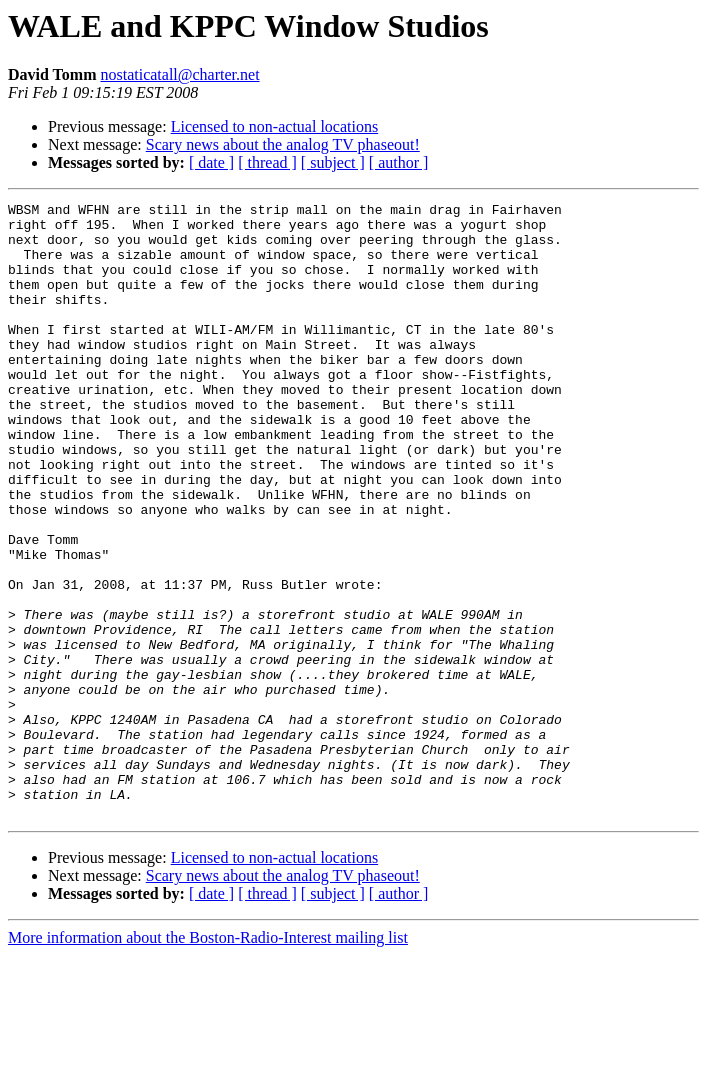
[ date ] (211, 162)
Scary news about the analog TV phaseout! (283, 144)
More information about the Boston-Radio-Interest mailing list (208, 1060)
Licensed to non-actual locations (274, 126)
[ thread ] (267, 162)
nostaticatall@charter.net (179, 74)
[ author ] (399, 162)
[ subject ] (333, 162)
